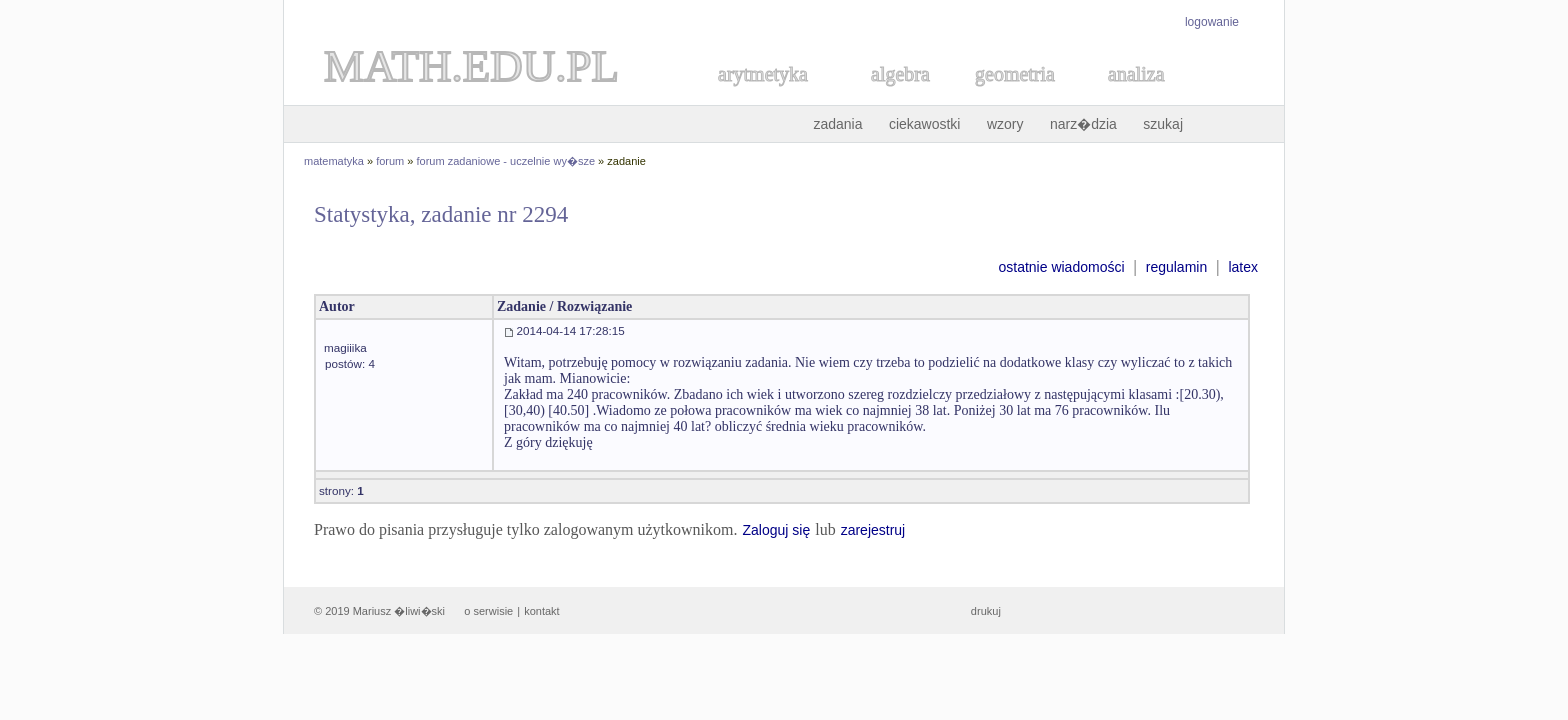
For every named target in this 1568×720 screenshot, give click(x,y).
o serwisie (488, 611)
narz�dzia (1083, 124)
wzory (1005, 124)
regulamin (1176, 267)
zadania (837, 124)
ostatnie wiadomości (1061, 267)
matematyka (334, 161)
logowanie (1212, 22)
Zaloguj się (776, 530)
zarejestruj (873, 530)
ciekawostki (925, 124)
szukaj (1163, 124)
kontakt (541, 611)
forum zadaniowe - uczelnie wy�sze (506, 161)
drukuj (986, 611)
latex (1243, 267)
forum (390, 161)
